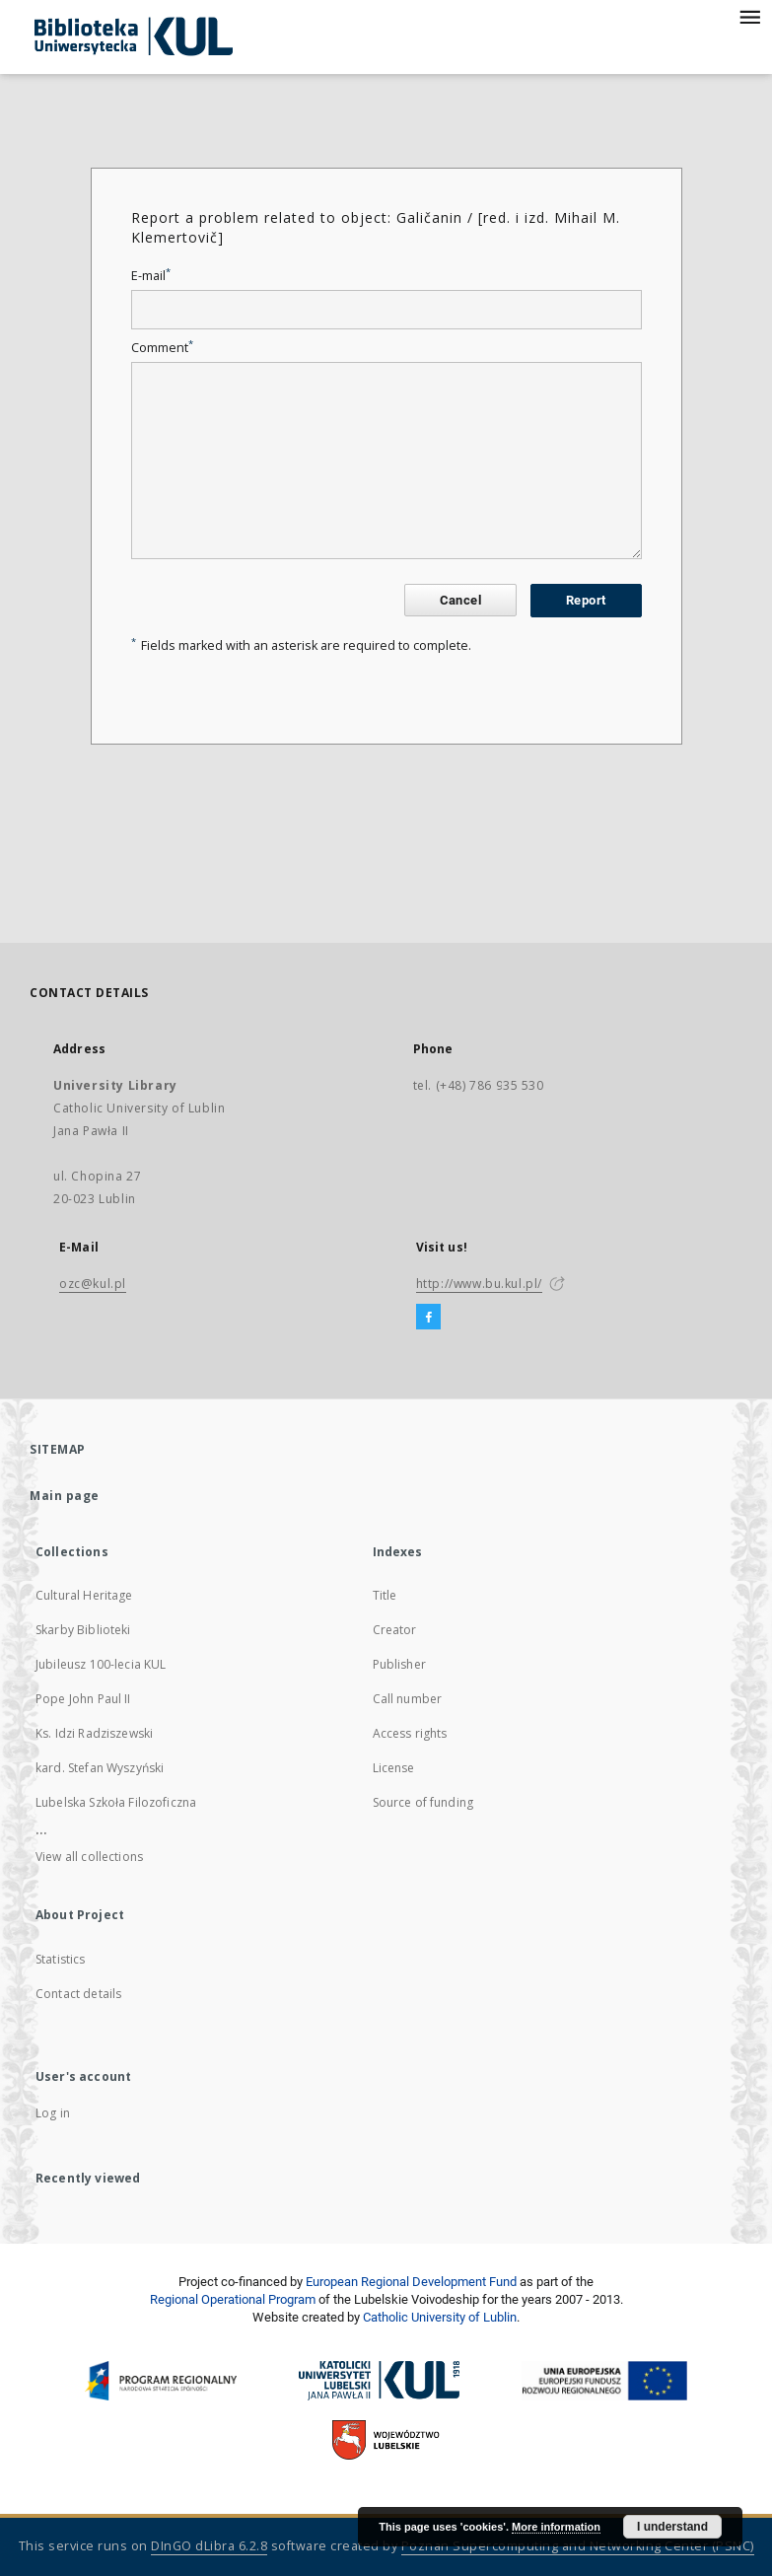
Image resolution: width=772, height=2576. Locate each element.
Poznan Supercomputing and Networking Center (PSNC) (577, 2546)
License (394, 1767)
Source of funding (423, 1802)
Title (385, 1595)
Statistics (60, 1959)
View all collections (89, 1856)
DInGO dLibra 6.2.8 (209, 2546)
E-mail (151, 275)
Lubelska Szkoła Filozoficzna (115, 1802)
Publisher (399, 1664)
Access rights (410, 1733)
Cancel (460, 600)
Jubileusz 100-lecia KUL (100, 1664)
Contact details (78, 1993)
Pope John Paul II (83, 1698)
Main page (65, 1495)
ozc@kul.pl (92, 1283)
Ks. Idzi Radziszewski (94, 1733)
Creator (395, 1629)
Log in (52, 2113)
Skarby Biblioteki (83, 1629)
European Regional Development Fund (411, 2281)
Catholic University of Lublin (440, 2317)
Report (585, 600)
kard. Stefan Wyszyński (99, 1767)
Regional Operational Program (233, 2299)
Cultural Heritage (84, 1595)
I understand (672, 2527)
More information (556, 2527)
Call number (408, 1698)
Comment (162, 347)
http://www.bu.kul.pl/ (479, 1283)
